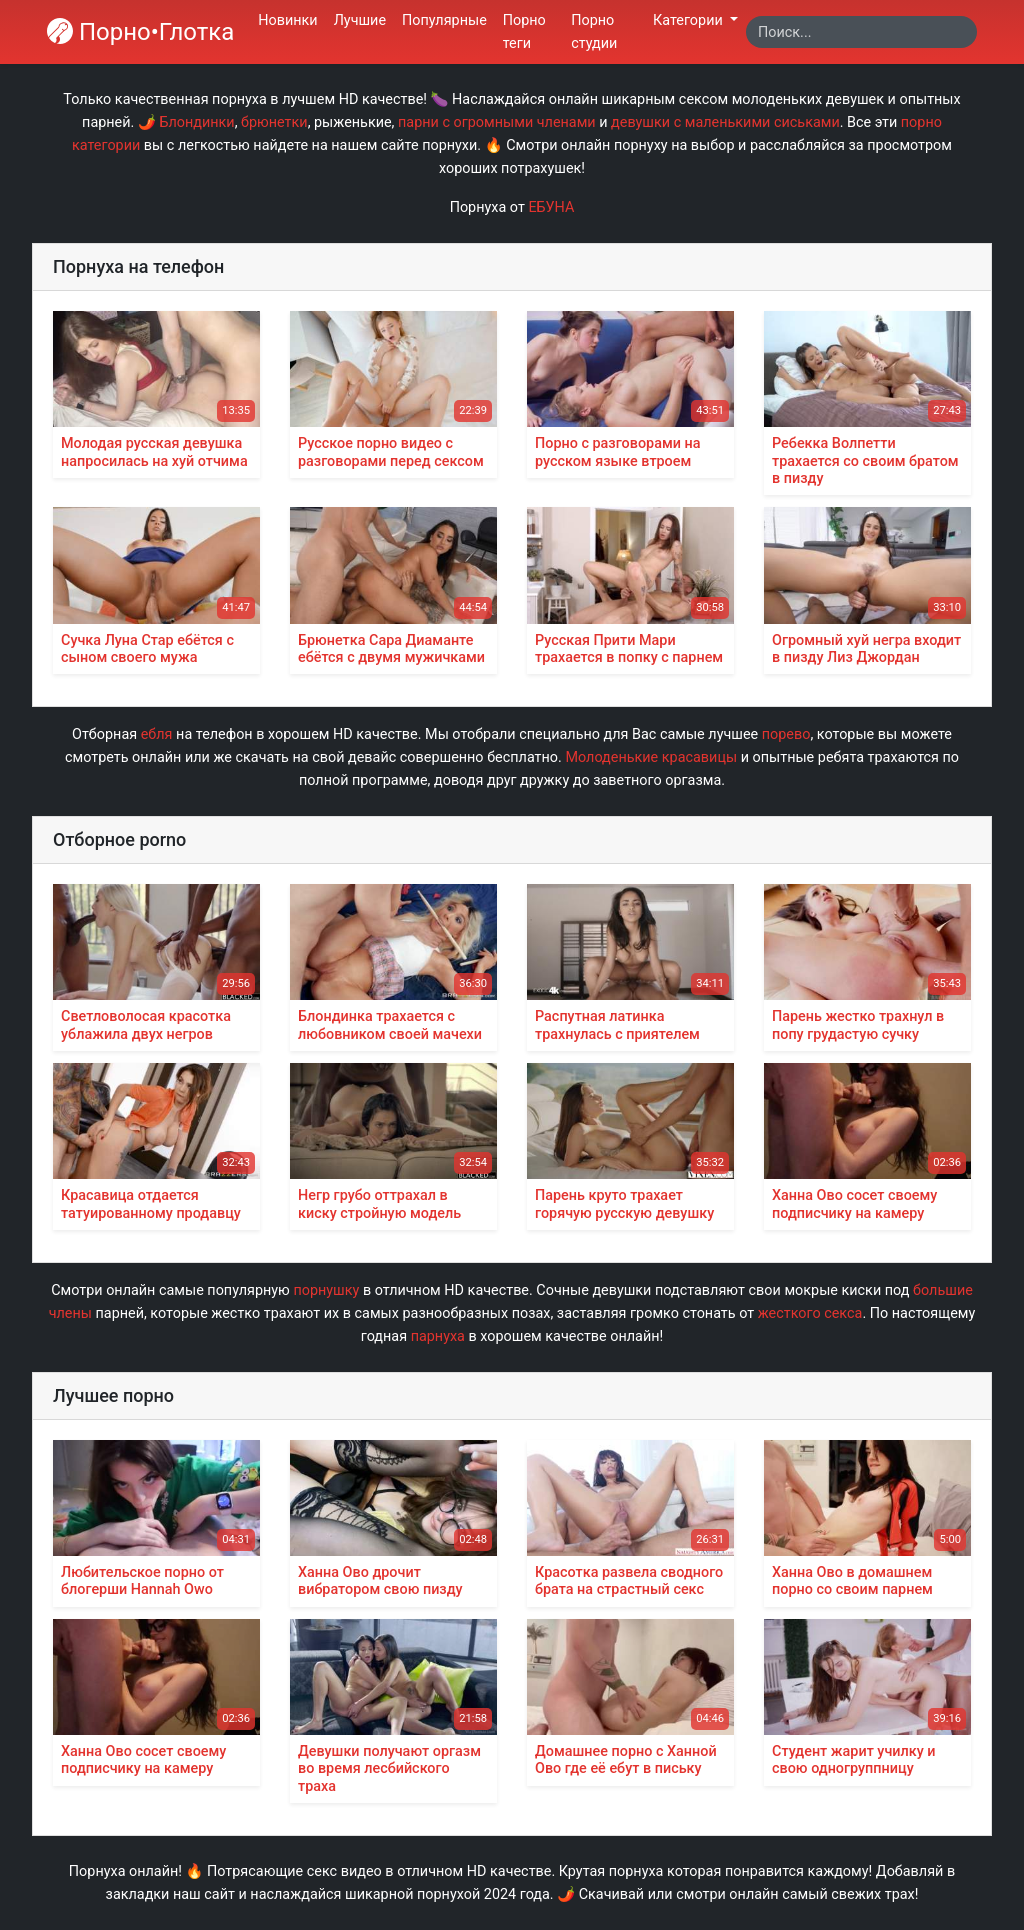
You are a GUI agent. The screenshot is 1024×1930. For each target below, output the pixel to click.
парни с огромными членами (497, 122)
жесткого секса (810, 1313)
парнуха (438, 1336)
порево (786, 734)
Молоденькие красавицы (651, 757)
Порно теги (524, 32)
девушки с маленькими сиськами (725, 122)
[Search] (861, 32)
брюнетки (274, 122)
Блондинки (196, 122)
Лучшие (360, 20)
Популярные (444, 20)
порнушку (326, 1290)
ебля (157, 734)
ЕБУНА (551, 207)
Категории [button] (689, 20)
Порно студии (594, 32)
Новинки (287, 20)
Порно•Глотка (140, 32)
